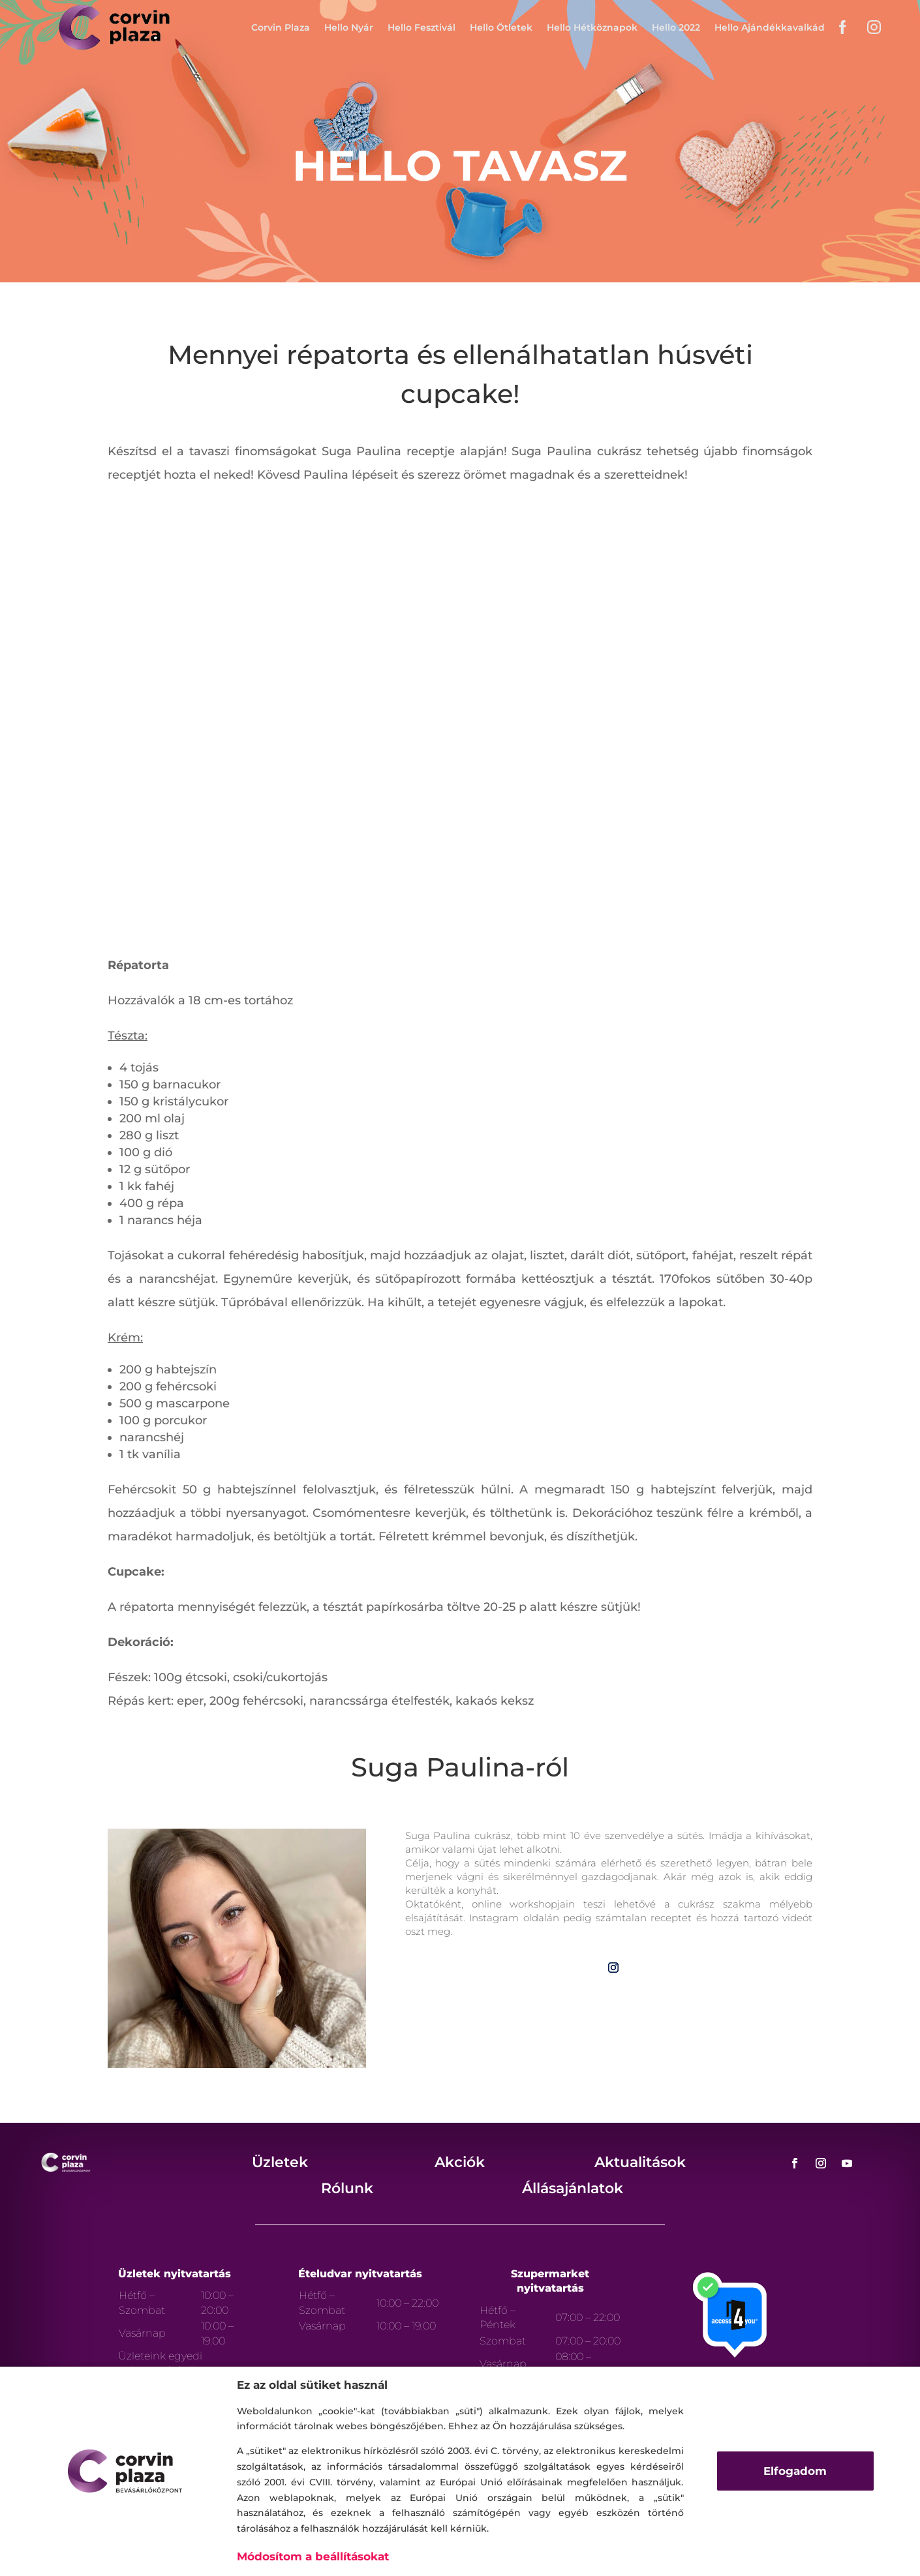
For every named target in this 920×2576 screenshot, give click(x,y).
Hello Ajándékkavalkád (769, 27)
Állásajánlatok (572, 2188)
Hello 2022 (676, 27)
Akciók (460, 2162)
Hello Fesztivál (421, 27)
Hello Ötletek (501, 27)
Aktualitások (640, 2162)
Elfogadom (795, 2471)
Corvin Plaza (280, 27)
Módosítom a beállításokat (313, 2556)
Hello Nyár (348, 27)
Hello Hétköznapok (592, 27)
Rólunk (347, 2188)
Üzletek (280, 2162)
